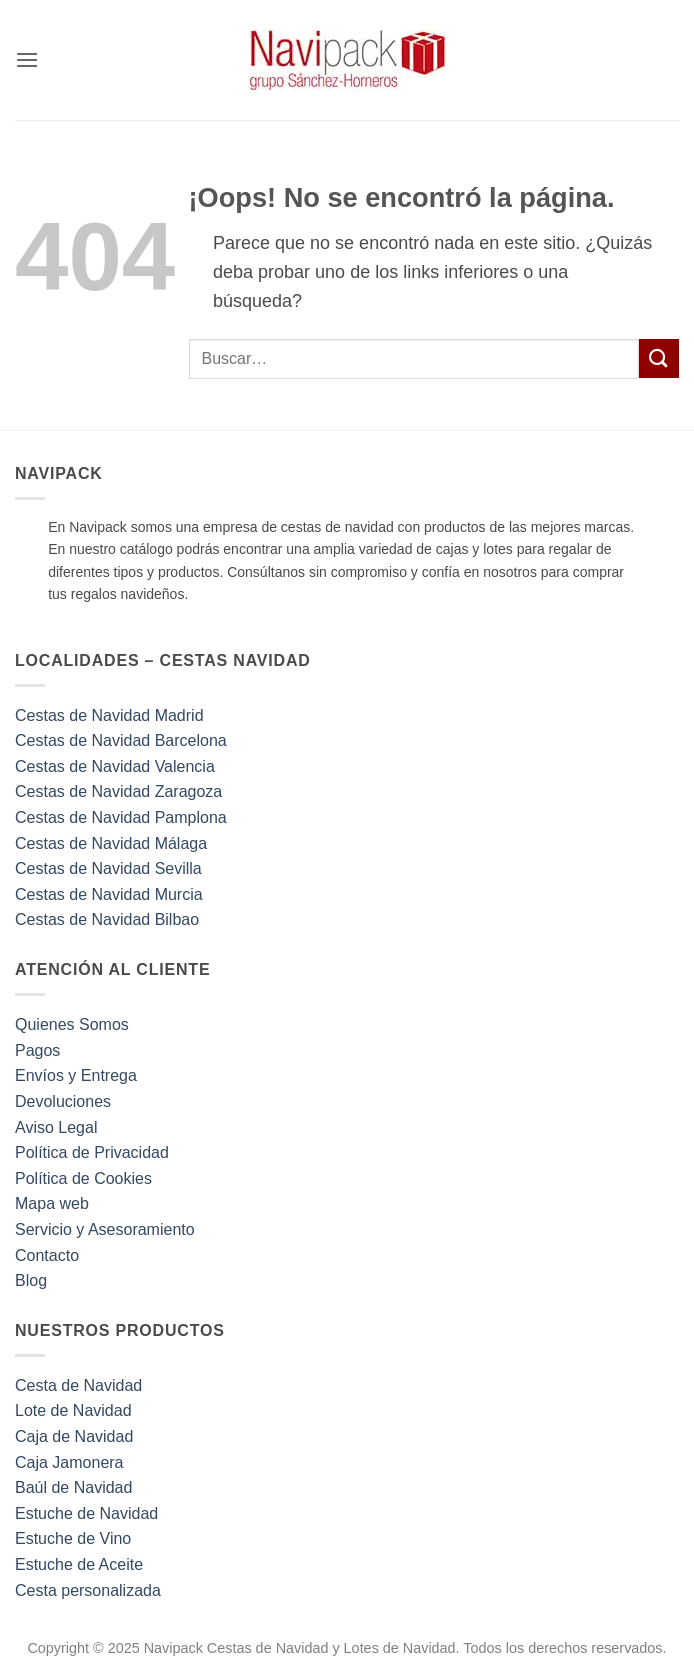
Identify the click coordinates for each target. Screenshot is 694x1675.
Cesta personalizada (88, 1590)
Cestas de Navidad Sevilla (108, 868)
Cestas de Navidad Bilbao (107, 919)
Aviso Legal (56, 1127)
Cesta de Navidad (78, 1385)
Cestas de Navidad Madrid (109, 715)
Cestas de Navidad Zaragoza (118, 791)
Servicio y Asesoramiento (105, 1229)
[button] (27, 59)
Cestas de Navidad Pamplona (121, 817)
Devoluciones (63, 1101)
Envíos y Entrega (76, 1075)
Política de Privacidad (92, 1152)
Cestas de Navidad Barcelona (121, 740)
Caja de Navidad (74, 1436)
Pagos (37, 1050)
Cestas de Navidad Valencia (115, 766)
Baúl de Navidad (73, 1487)
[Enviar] (659, 358)
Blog (31, 1280)
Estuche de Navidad (86, 1513)
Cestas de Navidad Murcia (109, 894)
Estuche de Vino (73, 1538)
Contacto (47, 1255)
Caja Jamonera (69, 1462)
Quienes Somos (72, 1024)
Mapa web (52, 1203)
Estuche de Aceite (79, 1564)
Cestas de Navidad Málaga (111, 843)
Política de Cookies (83, 1178)
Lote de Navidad (73, 1410)
